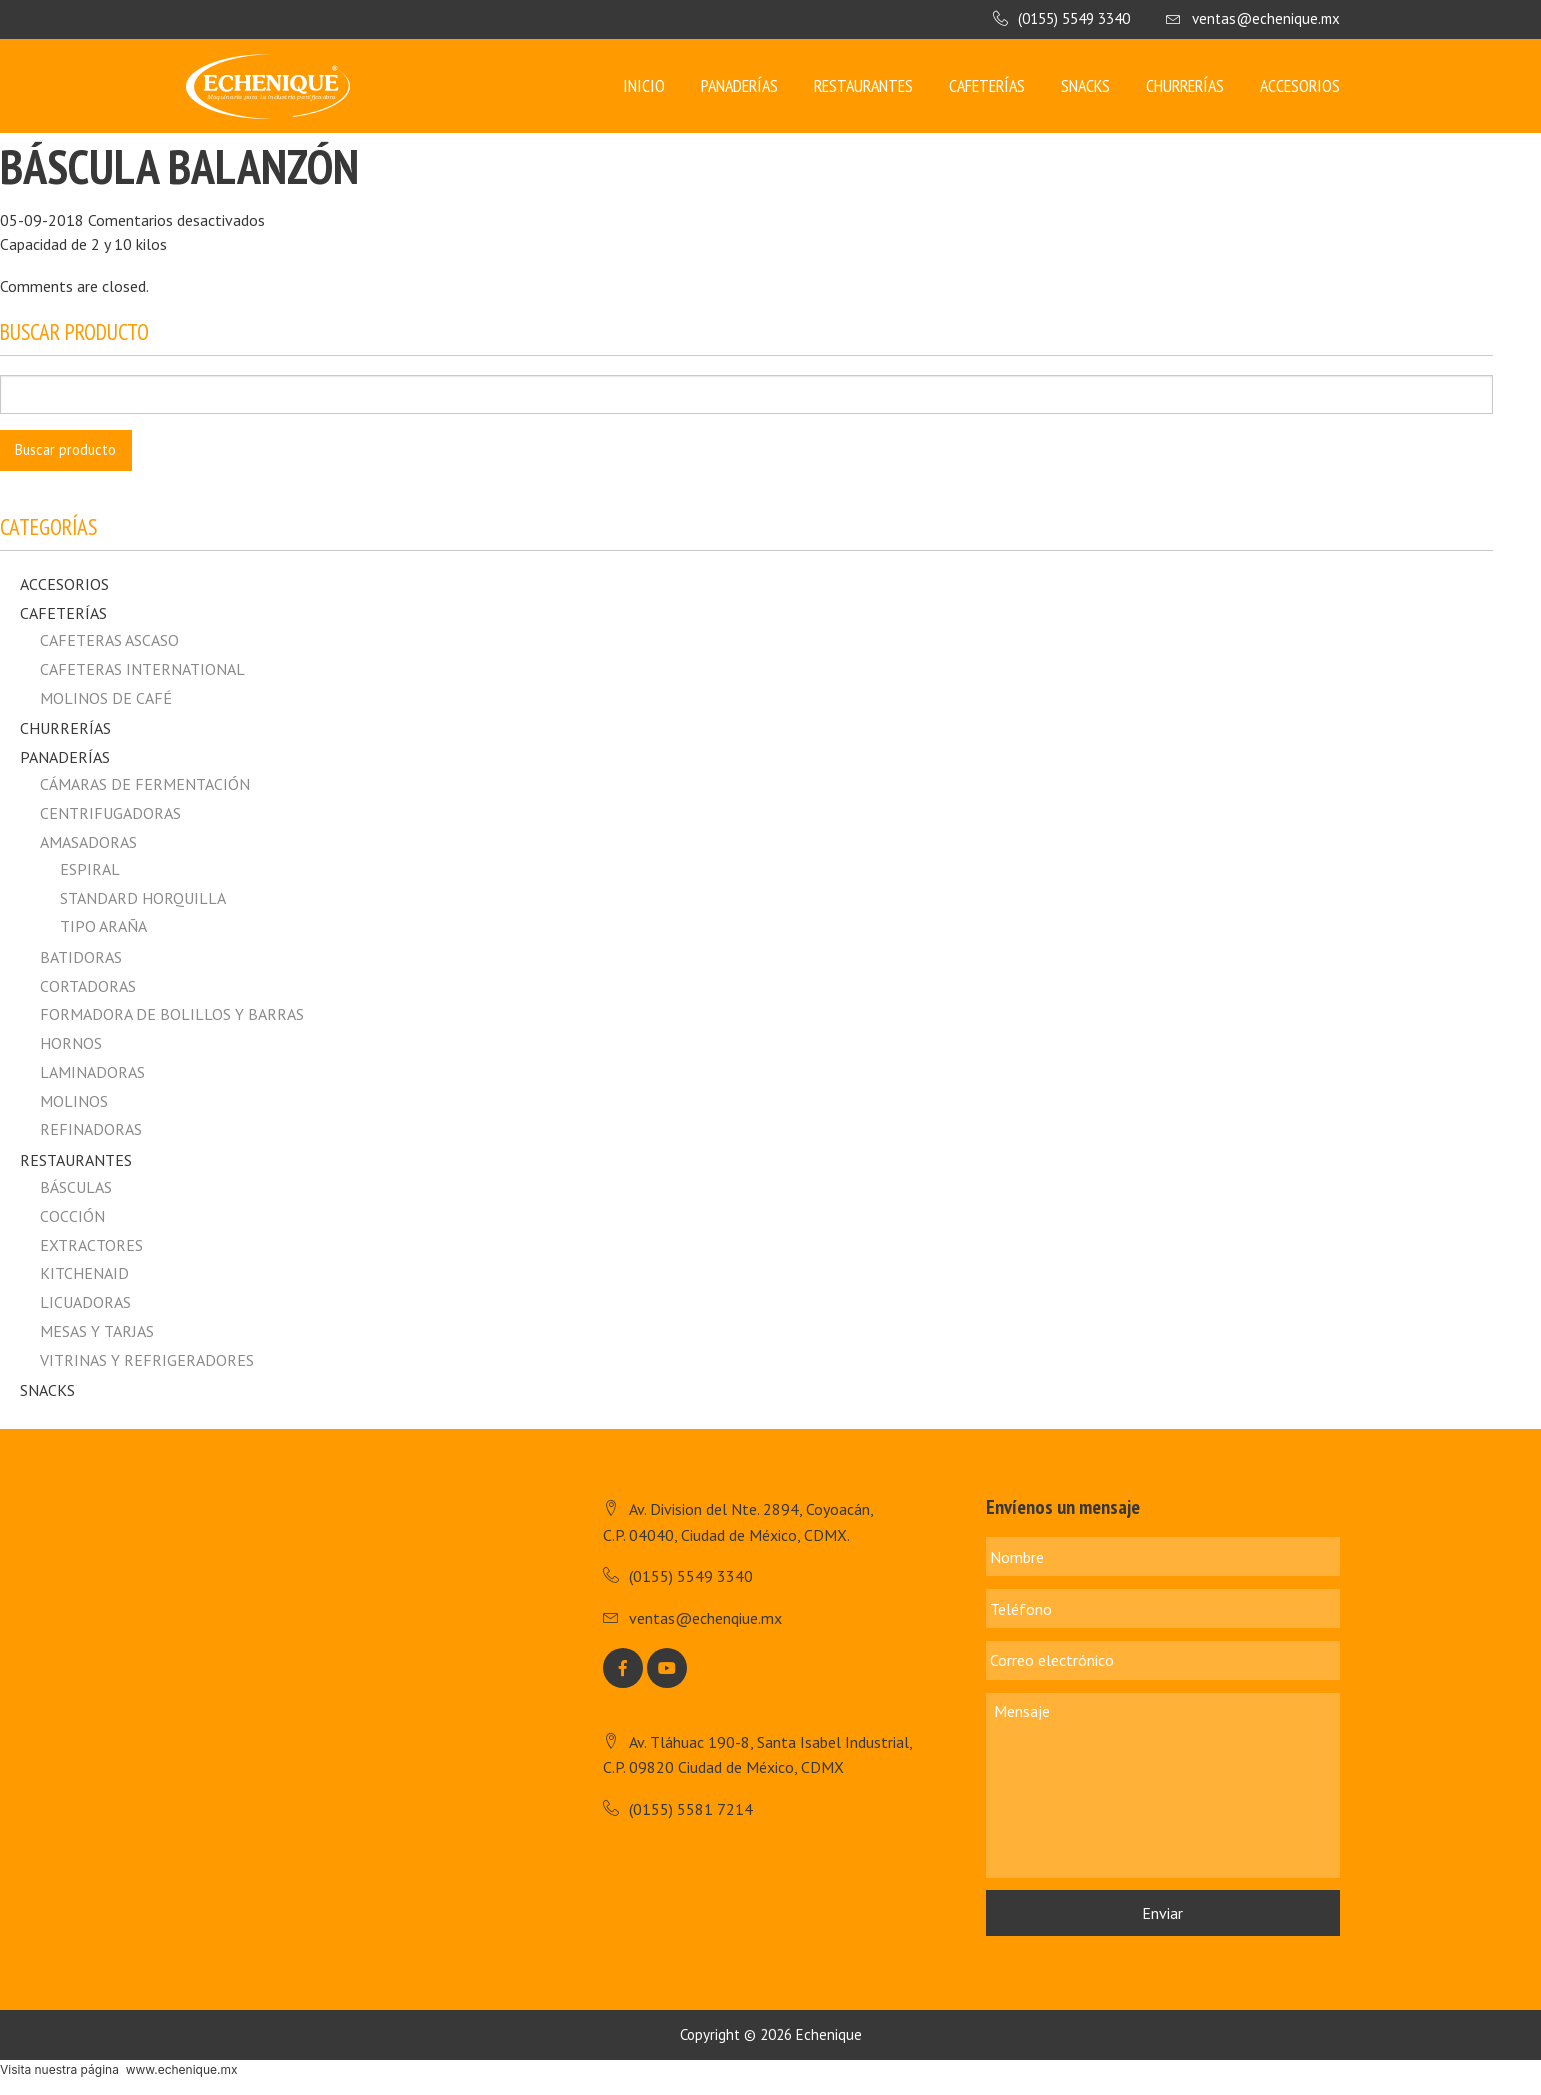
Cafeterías (987, 85)
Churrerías (1185, 85)
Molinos (74, 1101)
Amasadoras (88, 842)
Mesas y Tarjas (97, 1331)
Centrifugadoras (110, 813)
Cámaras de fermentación (145, 784)
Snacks (1085, 85)
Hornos (71, 1043)
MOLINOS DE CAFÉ (106, 698)
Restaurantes (863, 85)
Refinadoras (91, 1129)
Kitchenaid (84, 1273)
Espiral (90, 869)
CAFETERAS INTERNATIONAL (142, 669)
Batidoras (81, 957)
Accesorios (1300, 85)
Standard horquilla (143, 898)
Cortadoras (88, 986)
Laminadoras (92, 1072)
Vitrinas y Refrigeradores (147, 1360)
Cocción (72, 1216)
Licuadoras (85, 1302)
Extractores (91, 1245)
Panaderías (739, 85)
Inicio (644, 85)
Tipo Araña (103, 926)
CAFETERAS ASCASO (109, 640)
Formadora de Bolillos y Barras (172, 1014)
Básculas (76, 1187)
